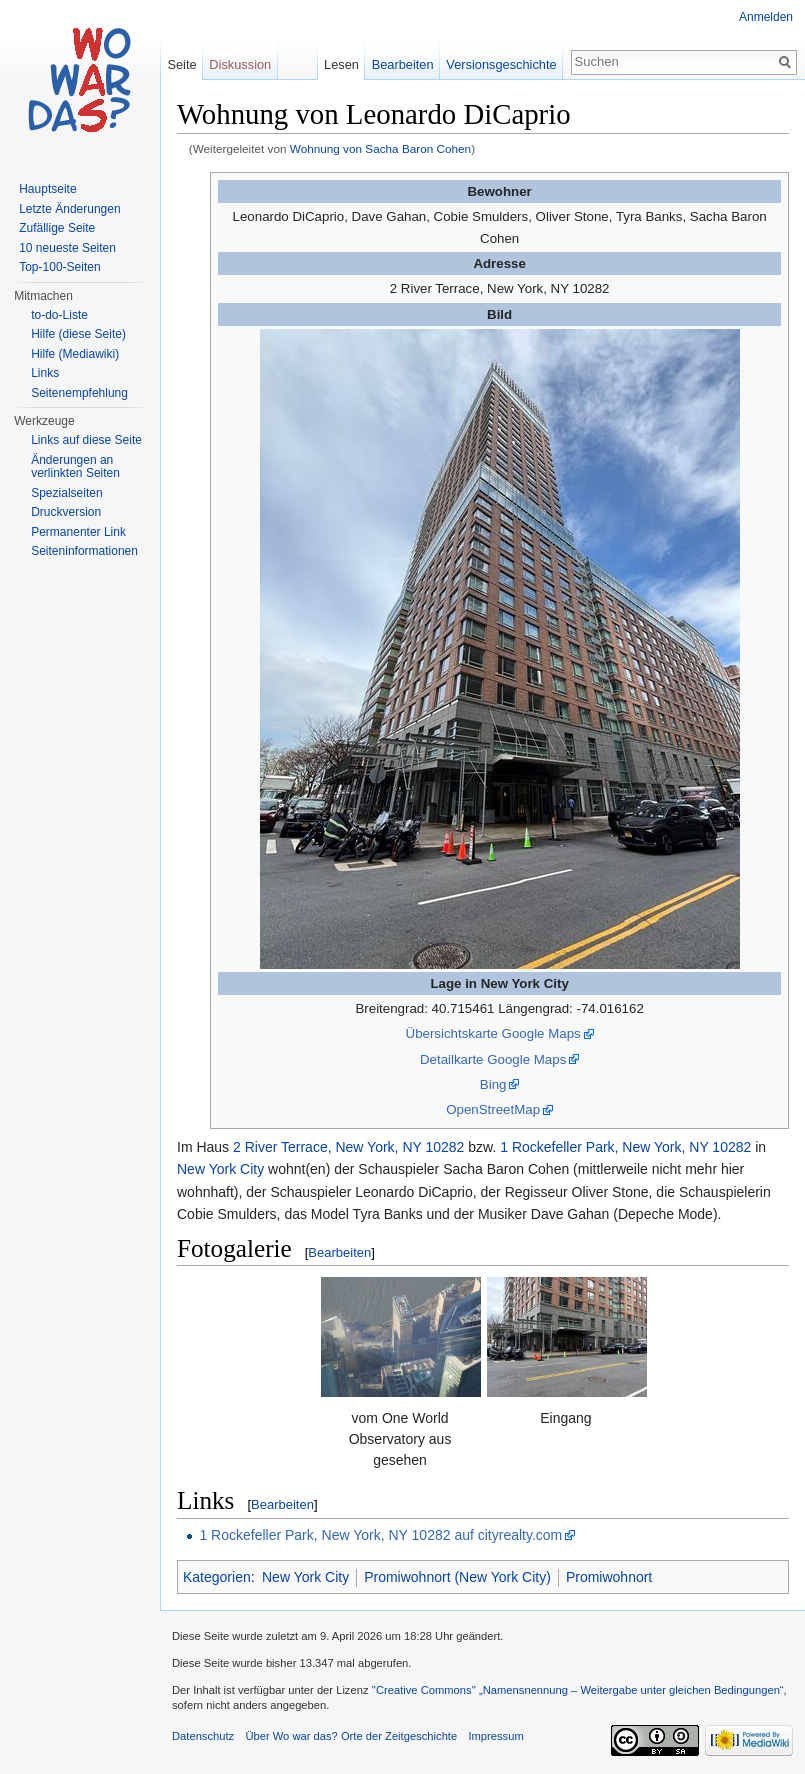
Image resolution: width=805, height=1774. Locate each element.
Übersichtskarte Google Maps (493, 1033)
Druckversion (66, 512)
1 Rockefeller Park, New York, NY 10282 (625, 1147)
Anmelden (766, 17)
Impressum (495, 1736)
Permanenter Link (78, 532)
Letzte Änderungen (69, 209)
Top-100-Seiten (59, 267)
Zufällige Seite (57, 228)
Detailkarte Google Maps (493, 1059)
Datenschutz (203, 1736)
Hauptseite (47, 189)
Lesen (341, 64)
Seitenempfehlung (79, 393)
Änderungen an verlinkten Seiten (75, 467)
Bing (493, 1084)
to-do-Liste (59, 315)
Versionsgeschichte (501, 64)
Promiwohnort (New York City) (457, 1577)
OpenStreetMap (493, 1109)
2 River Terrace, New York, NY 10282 (348, 1147)
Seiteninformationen (84, 551)
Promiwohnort (609, 1577)
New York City (220, 1169)
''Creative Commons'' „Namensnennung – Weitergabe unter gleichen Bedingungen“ (578, 1690)
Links (45, 373)
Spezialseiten (66, 493)
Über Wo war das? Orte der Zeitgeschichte (351, 1736)
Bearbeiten (339, 1252)
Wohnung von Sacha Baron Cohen (380, 148)
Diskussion (240, 64)
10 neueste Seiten (67, 248)
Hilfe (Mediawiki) (75, 354)
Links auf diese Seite (86, 440)
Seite (181, 64)
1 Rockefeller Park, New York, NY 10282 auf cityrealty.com (380, 1535)
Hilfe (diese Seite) (78, 334)
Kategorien (217, 1577)
